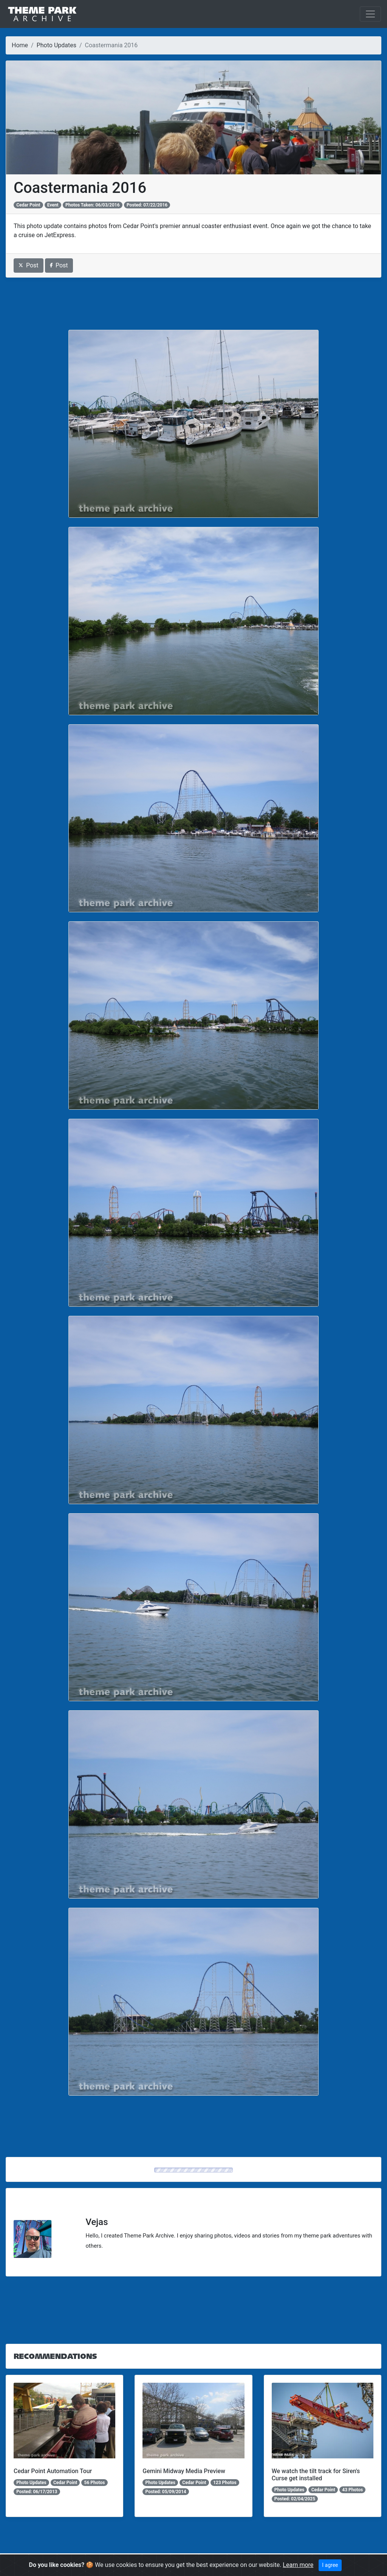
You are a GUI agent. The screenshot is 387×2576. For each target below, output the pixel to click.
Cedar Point (28, 205)
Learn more (298, 2564)
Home (20, 45)
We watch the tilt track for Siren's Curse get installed (316, 2474)
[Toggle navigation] (370, 14)
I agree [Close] (330, 2565)
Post (29, 265)
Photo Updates (56, 45)
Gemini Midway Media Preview (183, 2471)
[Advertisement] (193, 304)
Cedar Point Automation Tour (53, 2471)
